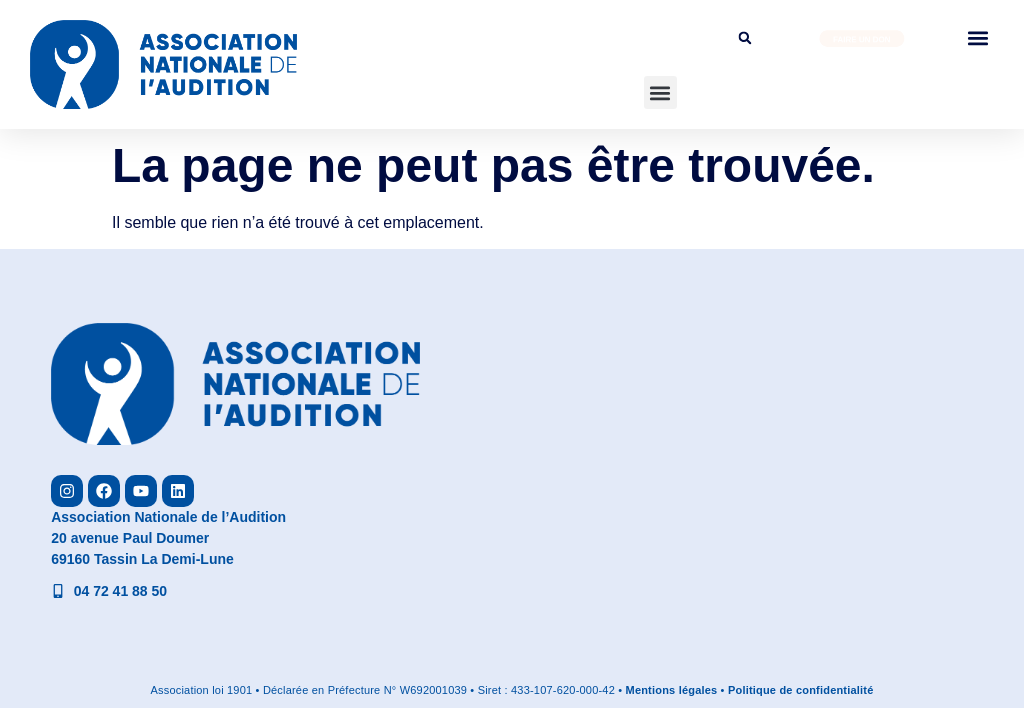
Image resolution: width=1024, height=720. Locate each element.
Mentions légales (672, 690)
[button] (660, 92)
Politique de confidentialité (801, 690)
